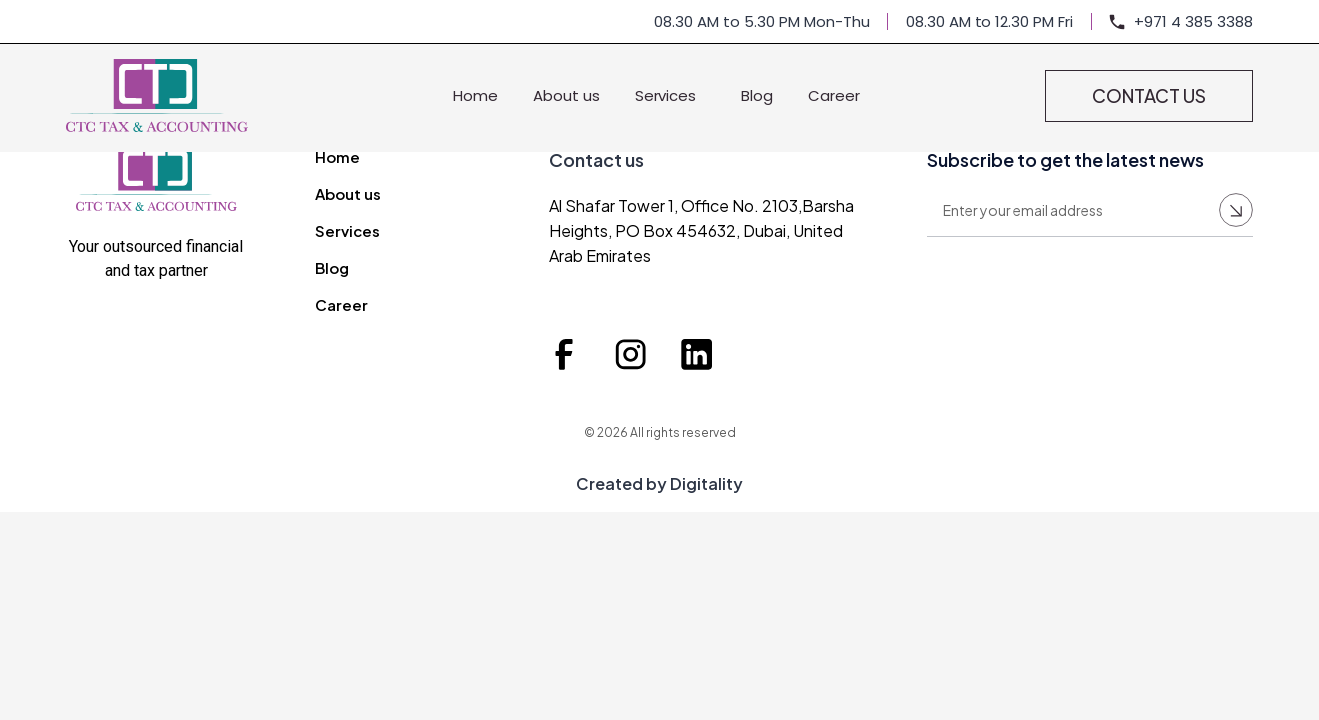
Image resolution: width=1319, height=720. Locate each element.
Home (475, 95)
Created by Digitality (659, 483)
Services (671, 95)
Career (834, 95)
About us (566, 95)
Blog (757, 95)
